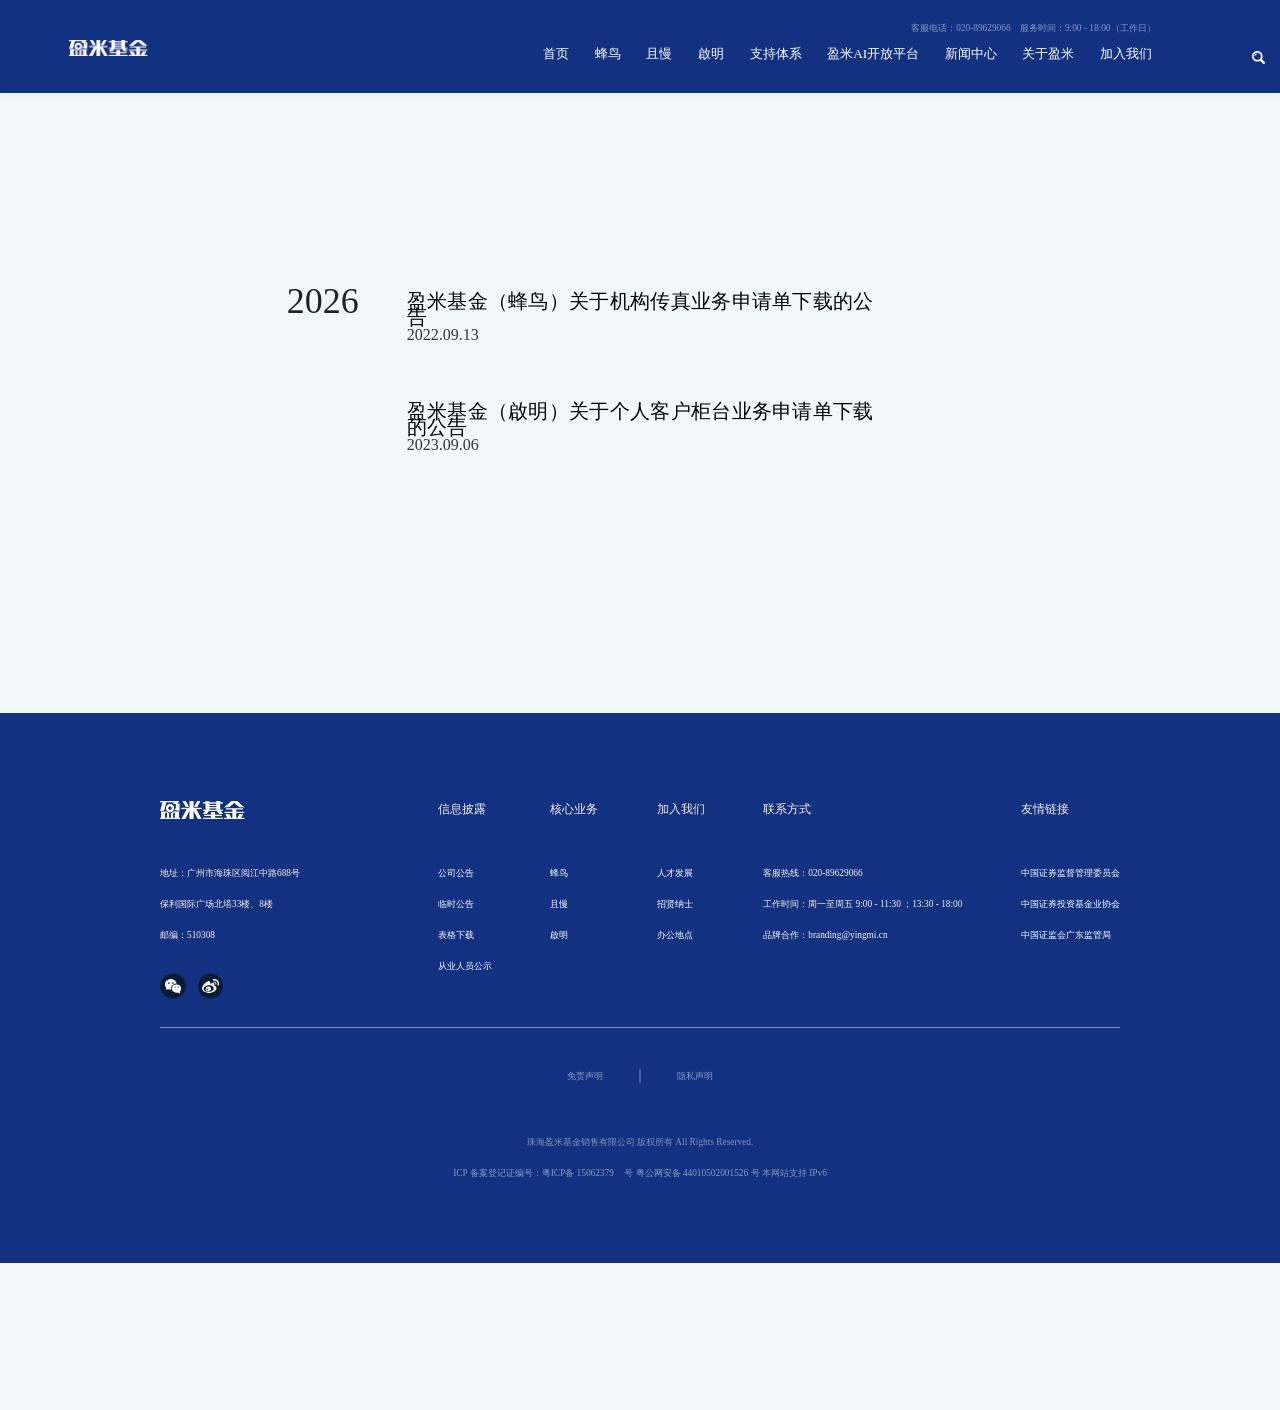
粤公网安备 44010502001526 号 (698, 1173)
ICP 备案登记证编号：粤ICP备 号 (543, 1173)
